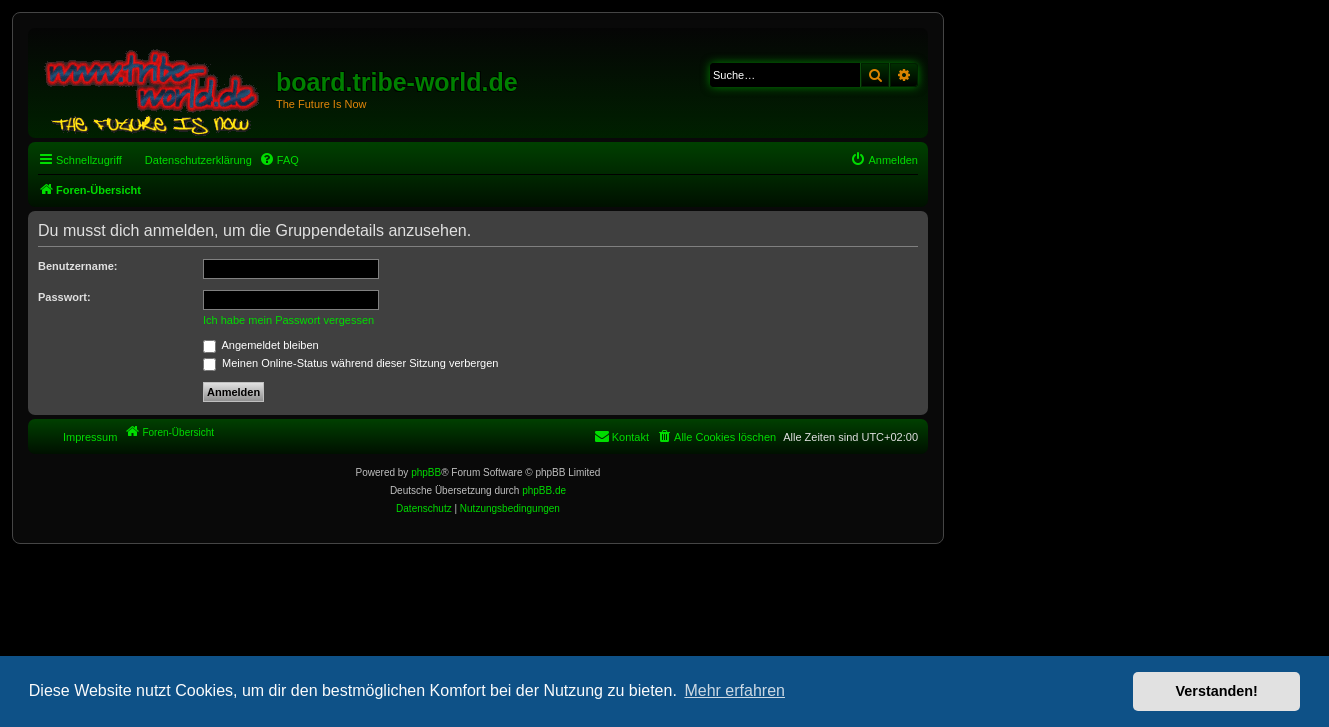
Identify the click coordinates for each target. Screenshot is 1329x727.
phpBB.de (544, 490)
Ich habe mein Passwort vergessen (288, 320)
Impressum (90, 437)
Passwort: (64, 297)
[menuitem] (279, 160)
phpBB (426, 472)
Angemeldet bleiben (261, 345)
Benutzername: (77, 266)
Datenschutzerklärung (198, 160)
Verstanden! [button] (1217, 691)
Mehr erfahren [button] (734, 690)
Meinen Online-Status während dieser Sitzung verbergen (350, 363)
